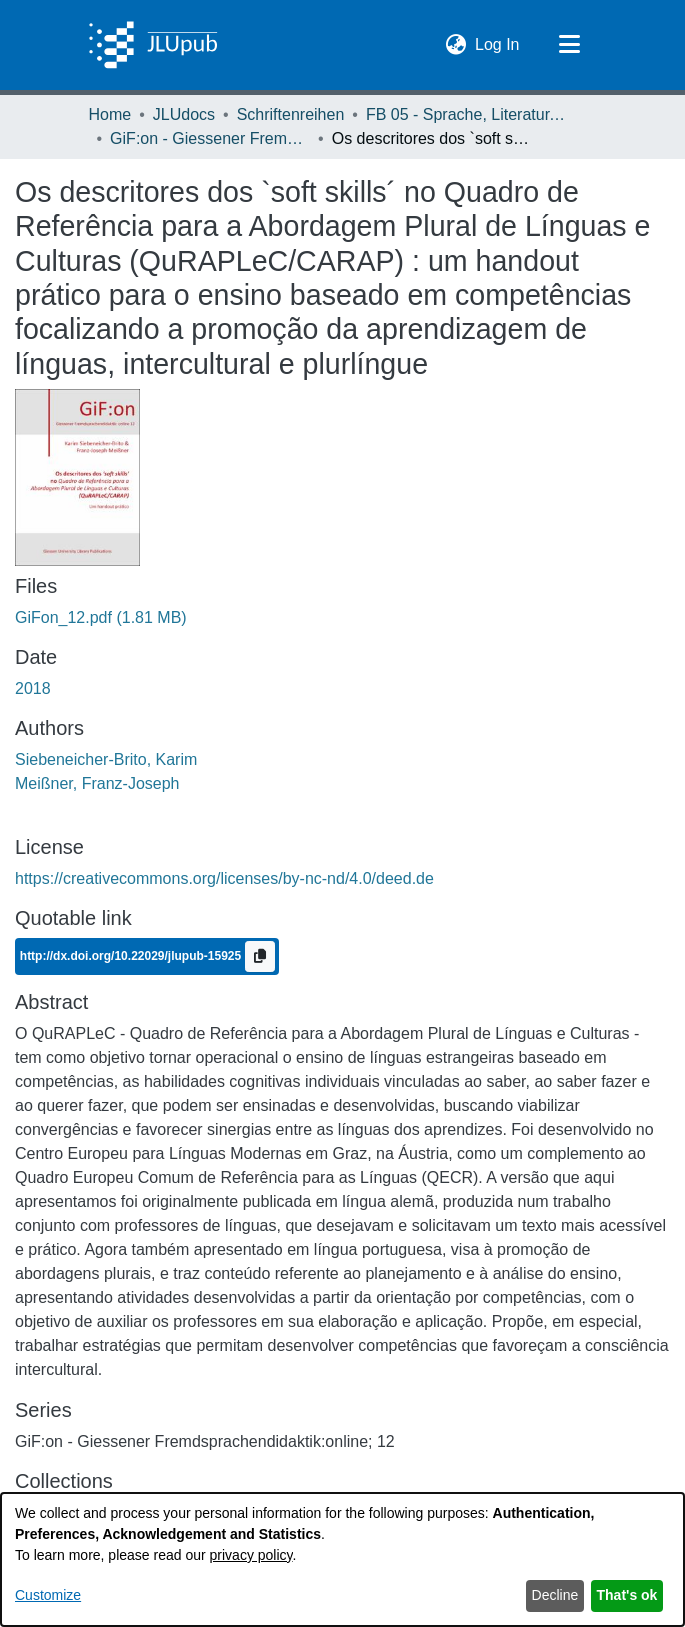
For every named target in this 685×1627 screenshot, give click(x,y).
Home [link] (110, 114)
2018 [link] (33, 688)
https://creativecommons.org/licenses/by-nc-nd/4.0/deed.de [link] (224, 878)
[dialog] (342, 1559)
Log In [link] (498, 42)
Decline (555, 1595)
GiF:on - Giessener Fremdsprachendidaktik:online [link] (210, 138)
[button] (455, 45)
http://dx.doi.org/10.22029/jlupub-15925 (132, 956)
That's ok (627, 1595)
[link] (101, 617)
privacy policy (251, 1555)
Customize (48, 1595)
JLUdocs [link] (184, 114)
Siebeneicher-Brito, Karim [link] (106, 759)
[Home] (153, 45)
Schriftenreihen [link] (291, 114)
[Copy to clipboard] (260, 956)
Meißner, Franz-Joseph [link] (97, 783)
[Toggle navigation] (570, 45)
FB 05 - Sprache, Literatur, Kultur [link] (466, 114)
